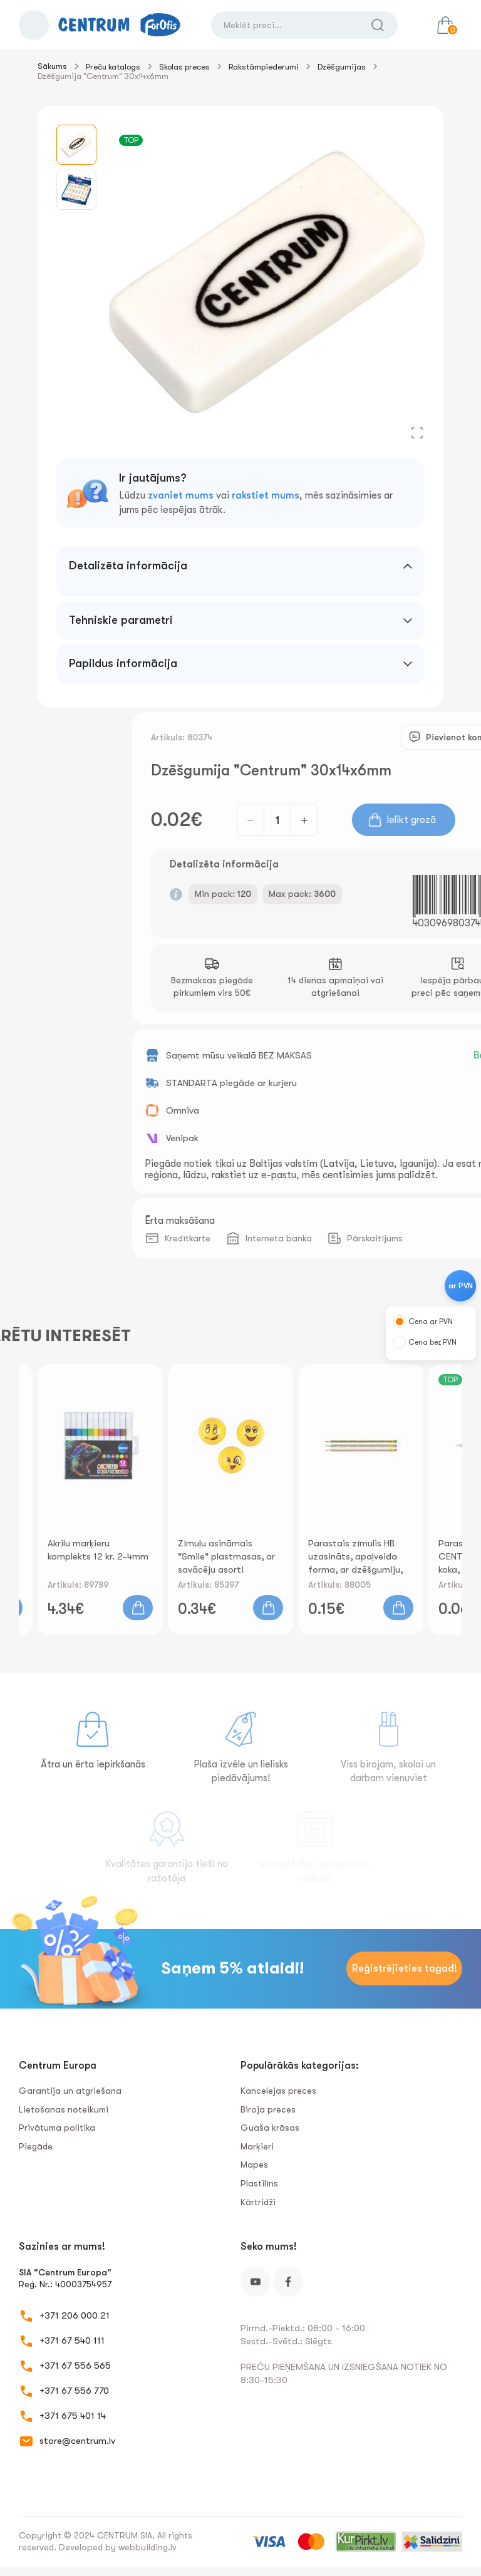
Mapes (254, 2165)
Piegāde (36, 2146)
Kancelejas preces (278, 2091)
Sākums (52, 66)
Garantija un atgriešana (70, 2091)
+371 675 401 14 (72, 2415)
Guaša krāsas (269, 2128)
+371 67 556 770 (74, 2390)
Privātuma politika (57, 2128)
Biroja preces (268, 2109)
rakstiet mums (265, 495)
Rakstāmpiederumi (264, 66)
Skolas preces (184, 66)
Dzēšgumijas (342, 66)
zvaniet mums (181, 495)
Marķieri (257, 2146)
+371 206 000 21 (74, 2315)
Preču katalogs (113, 66)
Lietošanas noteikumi (63, 2109)
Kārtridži (258, 2202)
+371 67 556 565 (75, 2365)
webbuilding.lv (147, 2547)
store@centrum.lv (77, 2440)
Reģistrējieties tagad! (404, 1968)
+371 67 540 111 (72, 2340)
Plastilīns (259, 2183)
